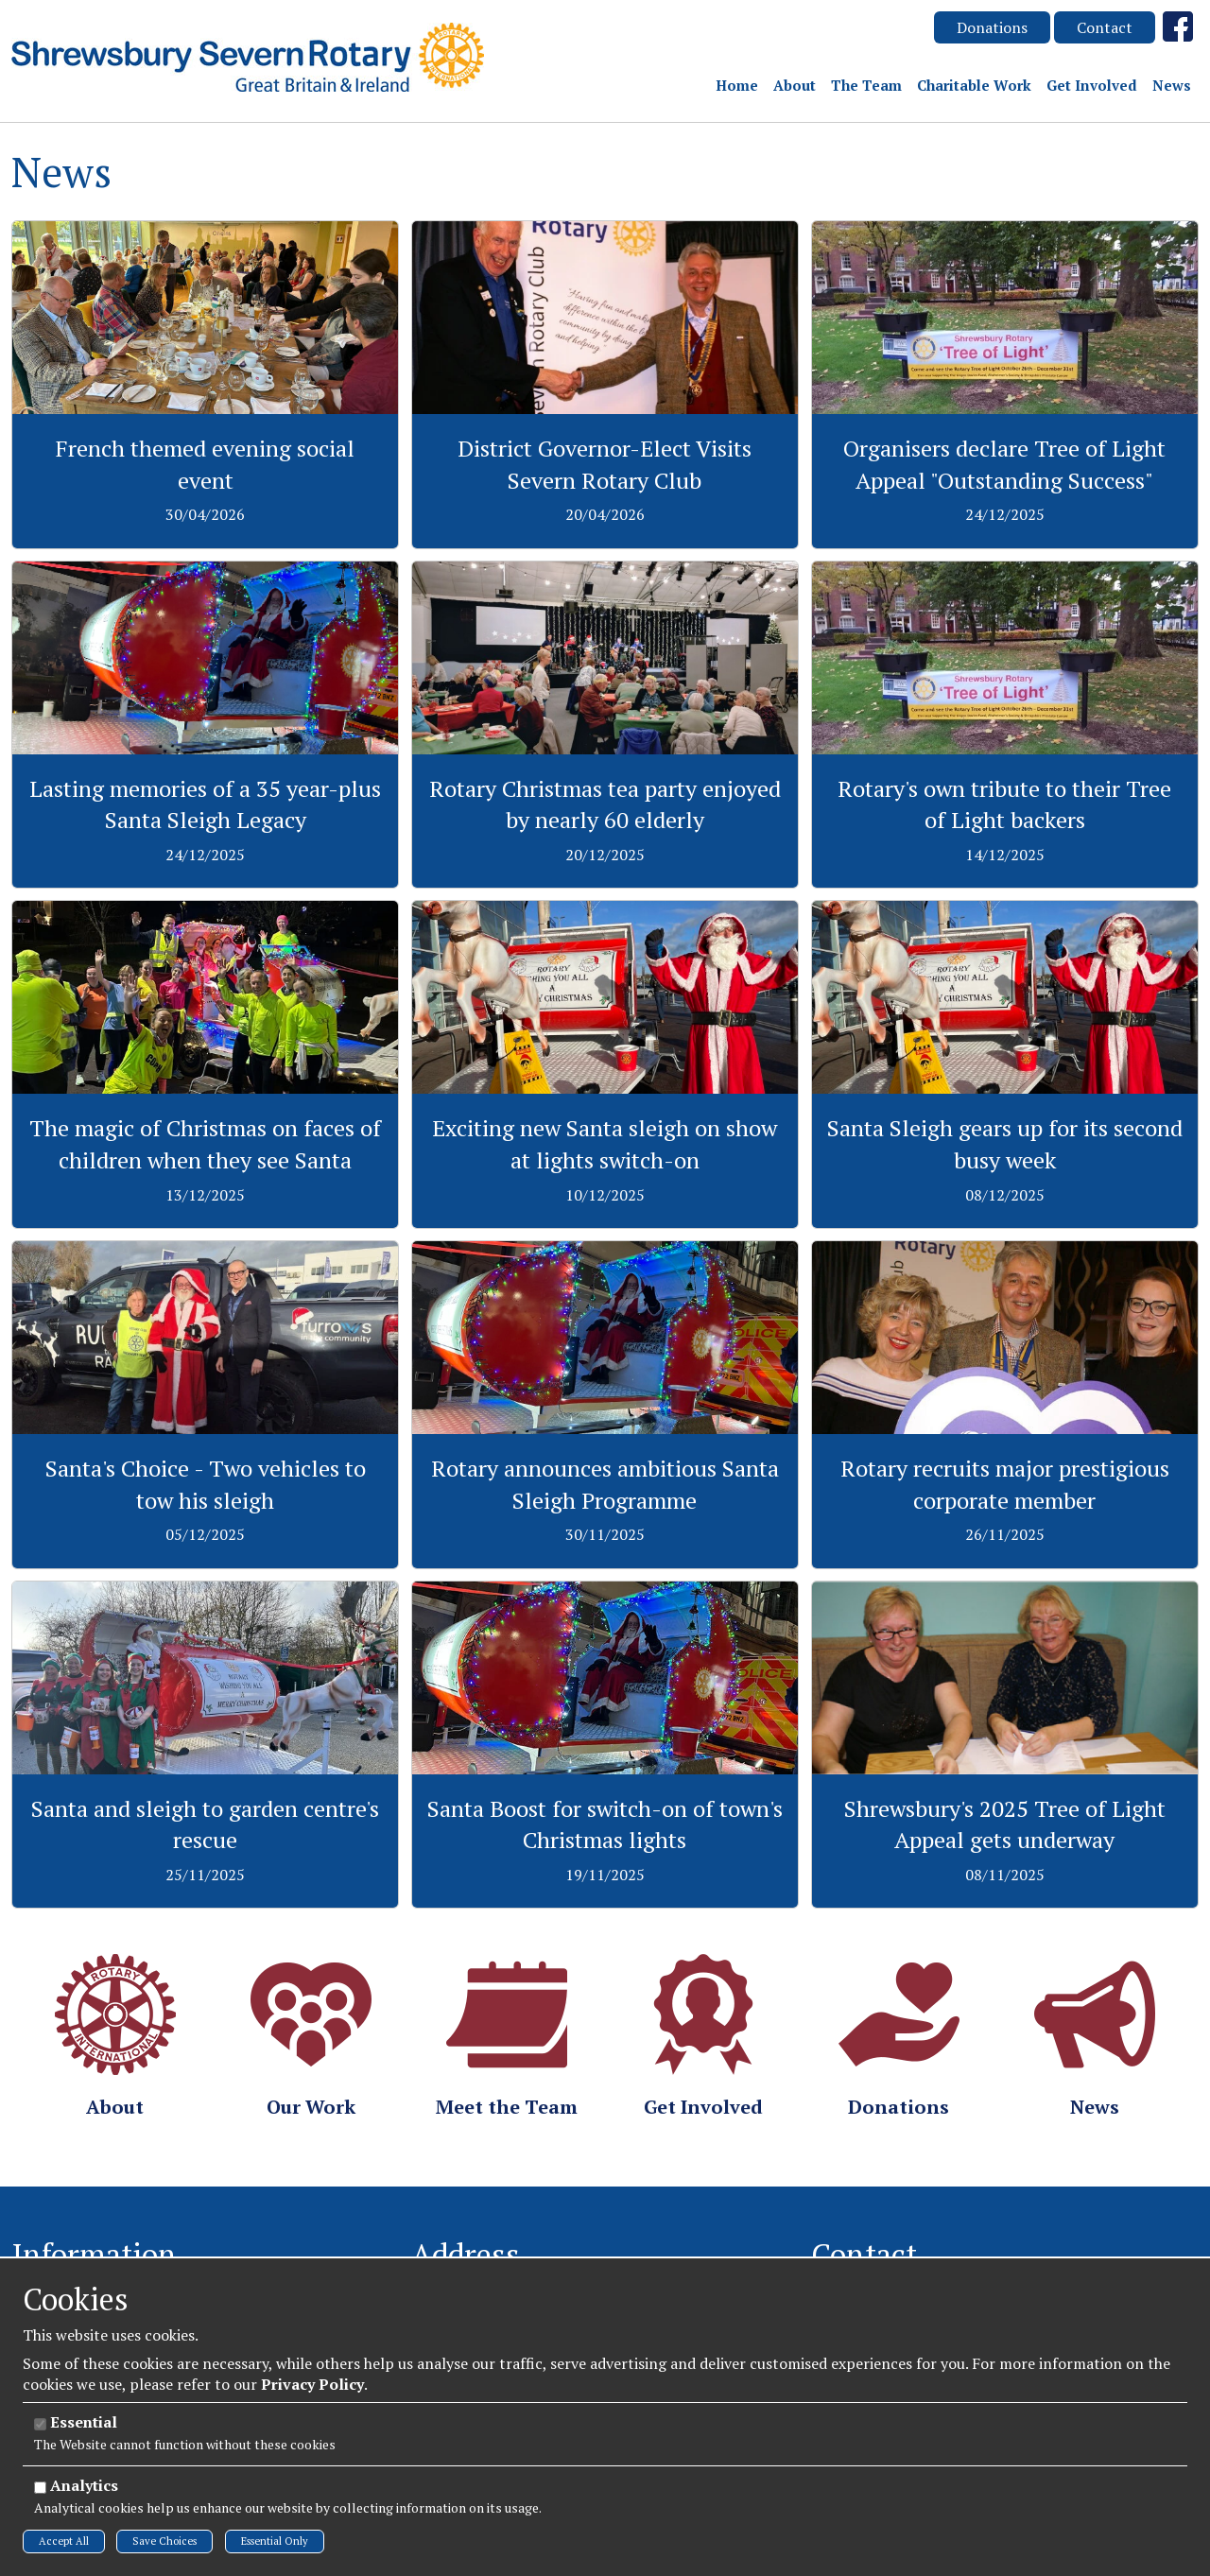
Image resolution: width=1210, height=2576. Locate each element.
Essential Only (274, 2541)
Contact (1104, 27)
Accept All (64, 2541)
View (205, 231)
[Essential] (40, 2424)
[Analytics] (40, 2487)
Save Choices (164, 2541)
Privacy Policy (312, 2384)
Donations (992, 27)
